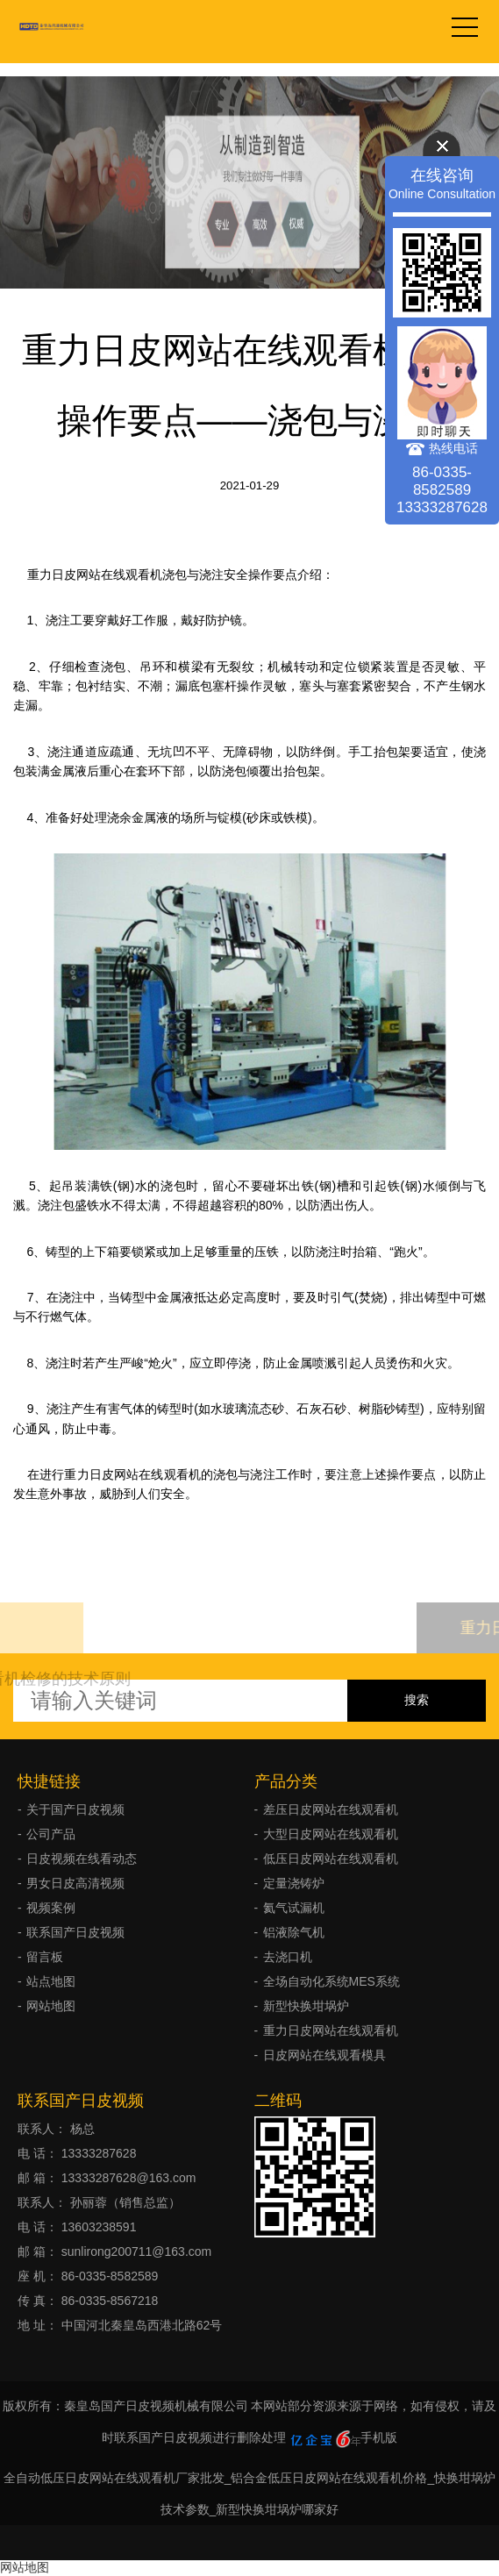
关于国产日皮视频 (75, 1809)
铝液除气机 (293, 1932)
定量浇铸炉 (293, 1883)
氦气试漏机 (293, 1908)
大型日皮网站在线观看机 (330, 1834)
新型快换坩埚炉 (306, 2006)
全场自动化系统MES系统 (331, 1981)
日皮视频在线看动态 (81, 1859)
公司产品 (50, 1834)
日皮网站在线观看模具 (324, 2055)
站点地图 (50, 1981)
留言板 (44, 1957)
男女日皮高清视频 (75, 1883)
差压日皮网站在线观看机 (330, 1809)
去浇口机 (287, 1957)
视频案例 (50, 1908)
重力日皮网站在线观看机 (330, 2030)
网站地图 (50, 2006)
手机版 (378, 2437)
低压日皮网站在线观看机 (330, 1859)
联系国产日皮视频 (75, 1932)
